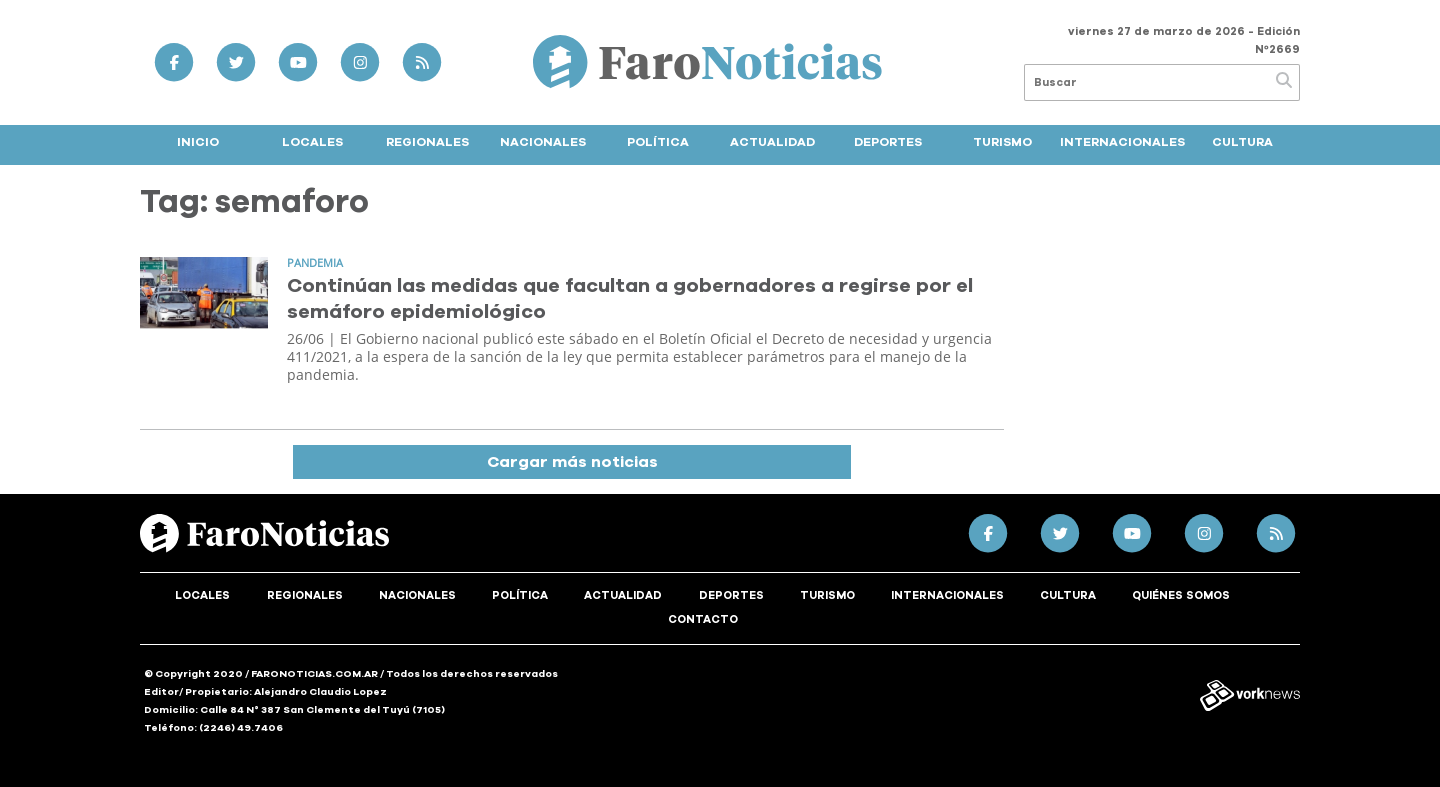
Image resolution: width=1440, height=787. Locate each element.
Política (658, 142)
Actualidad (772, 142)
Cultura (1242, 142)
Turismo (1002, 142)
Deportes (888, 142)
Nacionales (543, 142)
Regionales (427, 142)
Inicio (198, 142)
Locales (312, 142)
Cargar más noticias (572, 462)
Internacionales (1122, 142)
